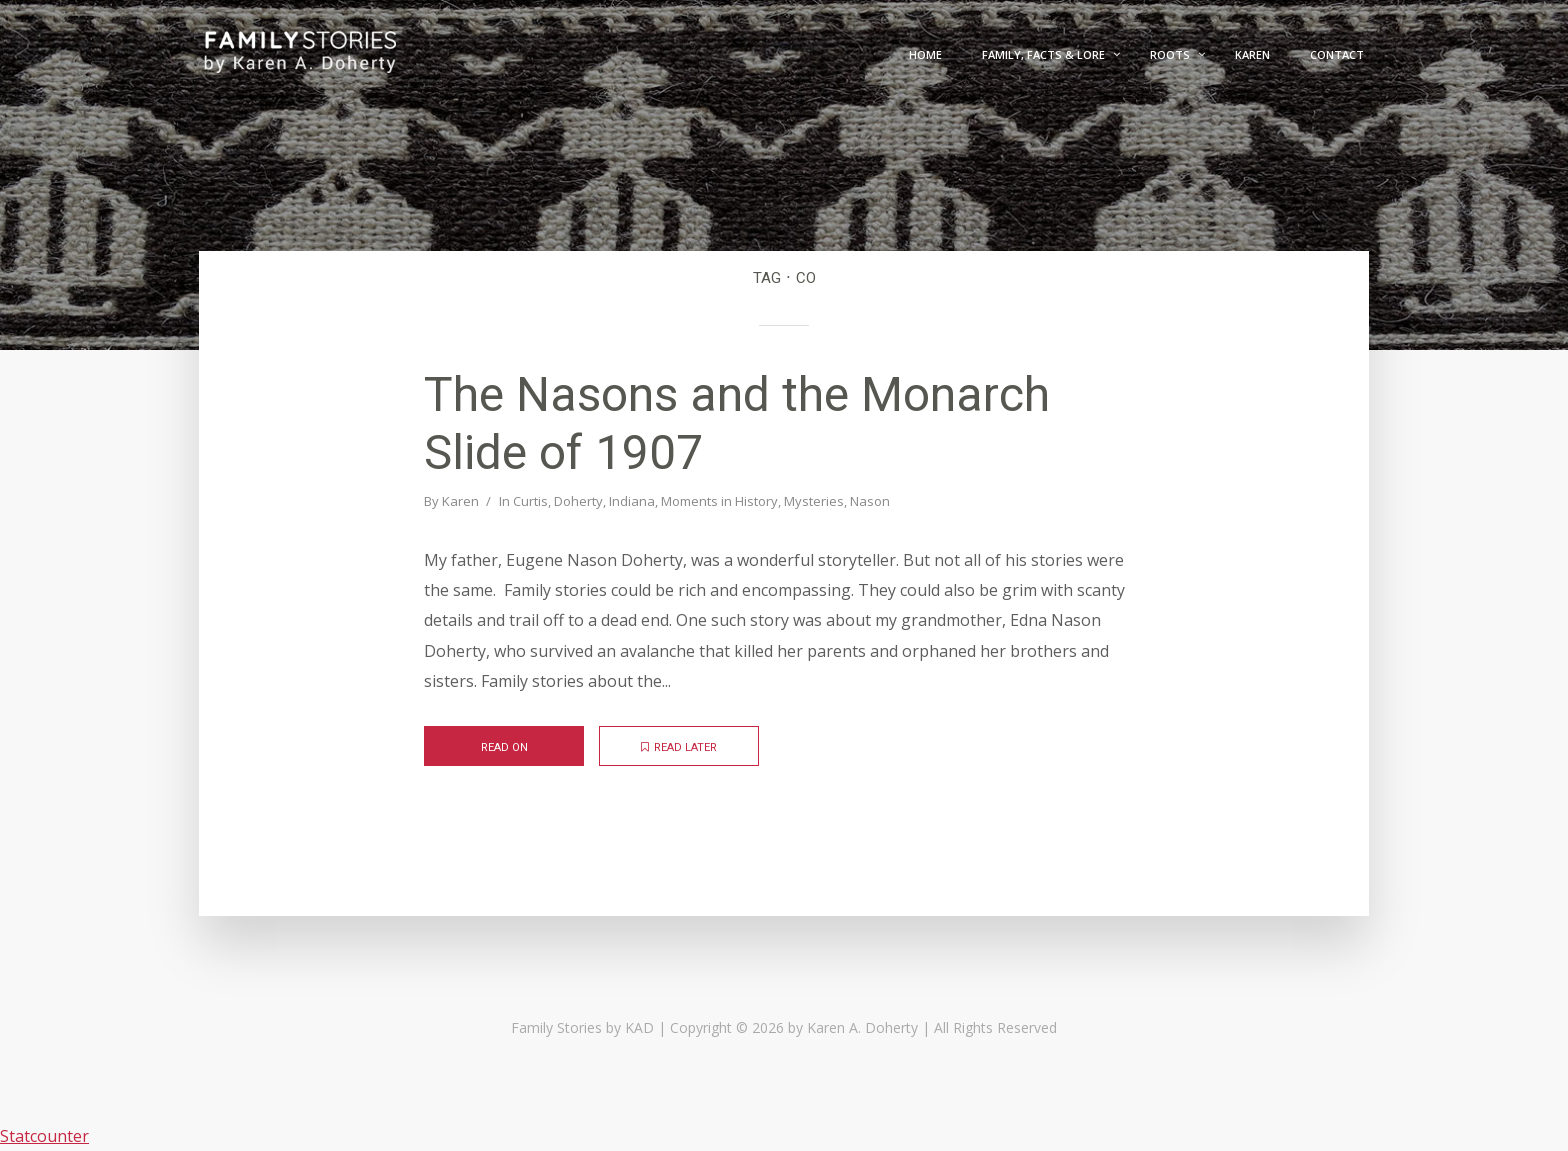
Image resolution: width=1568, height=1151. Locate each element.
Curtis (530, 501)
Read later (679, 747)
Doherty (578, 501)
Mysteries (814, 501)
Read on (504, 747)
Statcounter (44, 1136)
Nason (870, 501)
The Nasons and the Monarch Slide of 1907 (737, 423)
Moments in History (719, 501)
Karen (460, 501)
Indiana (632, 501)
